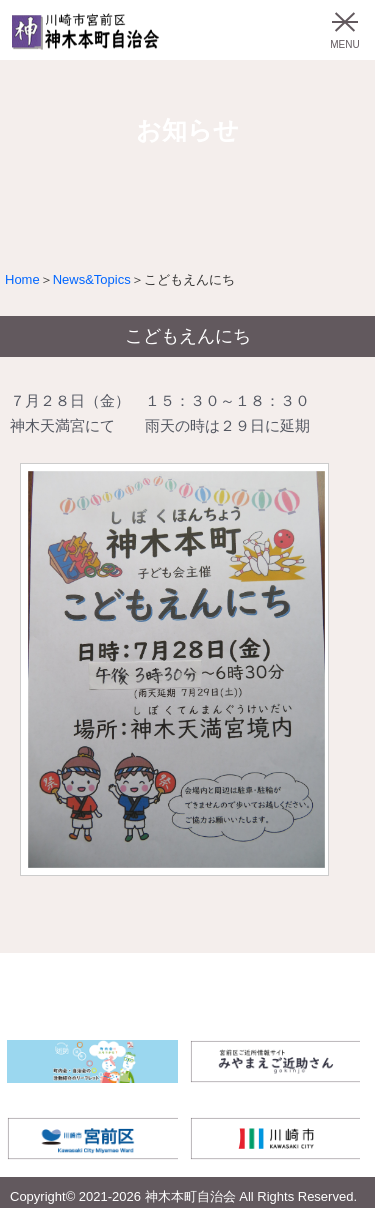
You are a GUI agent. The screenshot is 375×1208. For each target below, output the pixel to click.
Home (22, 279)
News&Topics (92, 279)
